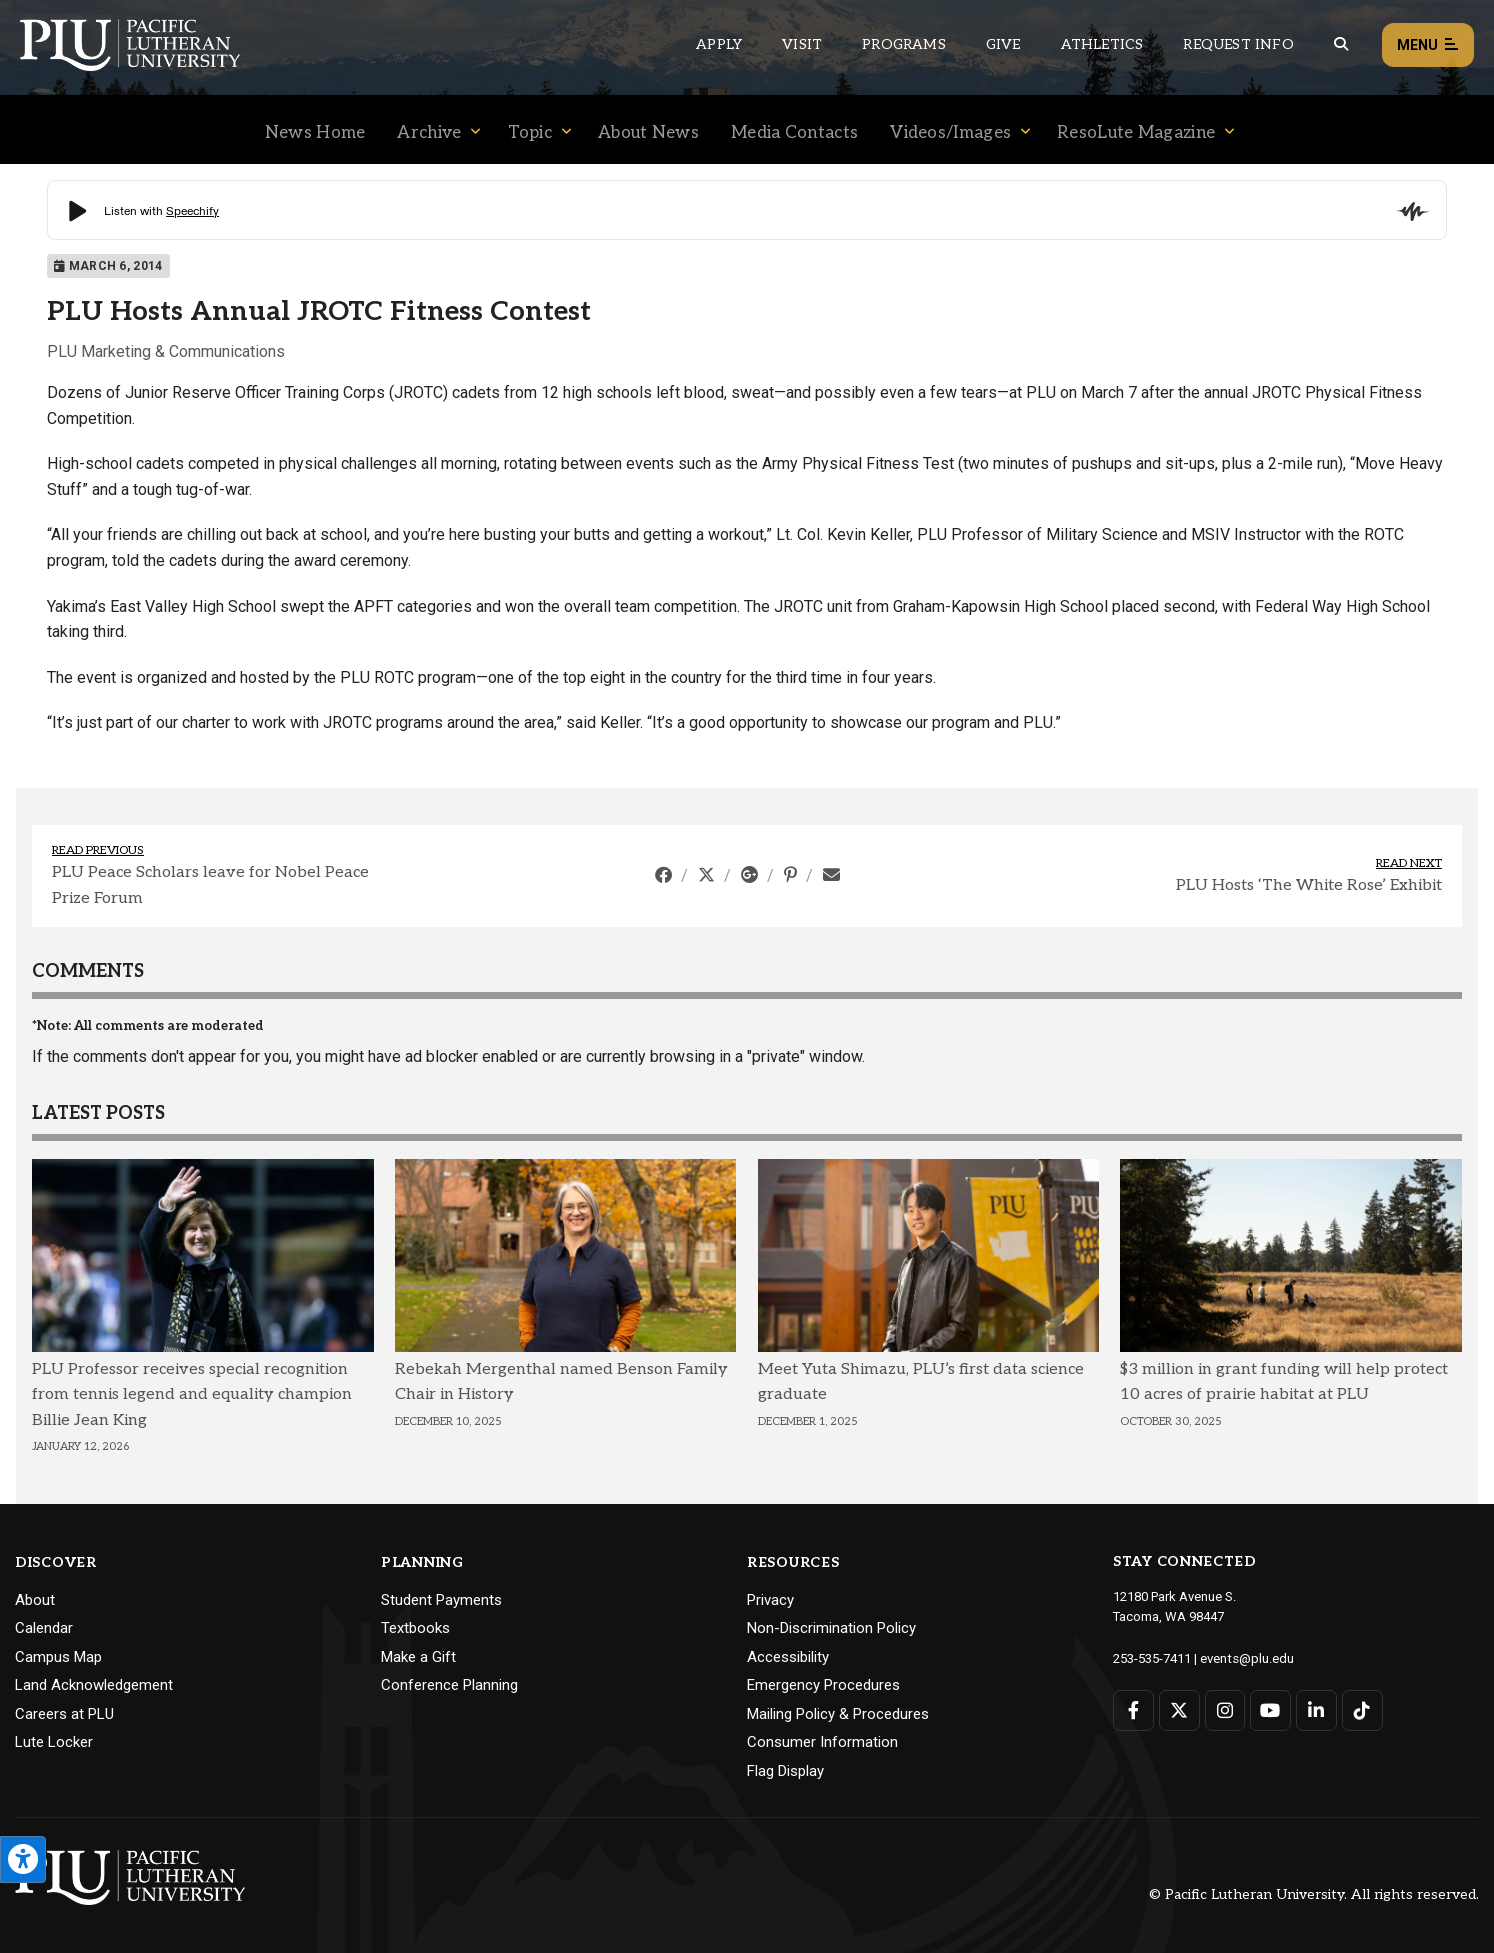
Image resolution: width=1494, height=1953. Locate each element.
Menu (1428, 45)
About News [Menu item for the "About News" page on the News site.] (648, 133)
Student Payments (441, 1600)
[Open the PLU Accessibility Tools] (23, 1859)
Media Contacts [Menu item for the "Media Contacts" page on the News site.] (794, 133)
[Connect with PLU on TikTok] (1361, 1709)
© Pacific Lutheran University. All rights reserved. (1314, 1894)
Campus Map (58, 1657)
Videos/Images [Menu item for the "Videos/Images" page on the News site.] (950, 133)
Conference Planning (449, 1685)
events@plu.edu (1246, 1657)
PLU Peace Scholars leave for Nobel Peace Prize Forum (210, 885)
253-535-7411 (1152, 1657)
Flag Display (785, 1771)
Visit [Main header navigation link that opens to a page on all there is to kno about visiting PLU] (802, 44)
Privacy (770, 1600)
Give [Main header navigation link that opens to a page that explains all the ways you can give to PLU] (1003, 44)
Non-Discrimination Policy (831, 1628)
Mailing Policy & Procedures (838, 1714)
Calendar (44, 1628)
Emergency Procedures (823, 1685)
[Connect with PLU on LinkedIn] (1315, 1709)
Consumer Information (822, 1742)
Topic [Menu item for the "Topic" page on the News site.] (530, 133)
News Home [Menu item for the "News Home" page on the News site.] (315, 133)
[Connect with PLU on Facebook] (1133, 1709)
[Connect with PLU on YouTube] (1270, 1709)
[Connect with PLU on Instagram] (1224, 1709)
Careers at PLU (64, 1714)
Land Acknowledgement (94, 1685)
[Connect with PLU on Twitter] (1179, 1709)
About (35, 1600)
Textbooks (415, 1628)
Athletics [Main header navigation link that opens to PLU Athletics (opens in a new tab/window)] (1102, 44)
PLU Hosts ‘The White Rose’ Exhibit (1309, 885)
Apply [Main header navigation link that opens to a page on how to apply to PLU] (719, 44)
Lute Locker (54, 1742)
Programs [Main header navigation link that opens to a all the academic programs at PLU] (904, 44)
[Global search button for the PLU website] (1341, 44)
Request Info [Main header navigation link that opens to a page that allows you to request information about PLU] (1238, 44)
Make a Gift (418, 1657)
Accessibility (788, 1657)
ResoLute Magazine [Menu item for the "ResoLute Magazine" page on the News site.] (1136, 133)
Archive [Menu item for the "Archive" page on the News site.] (429, 133)
